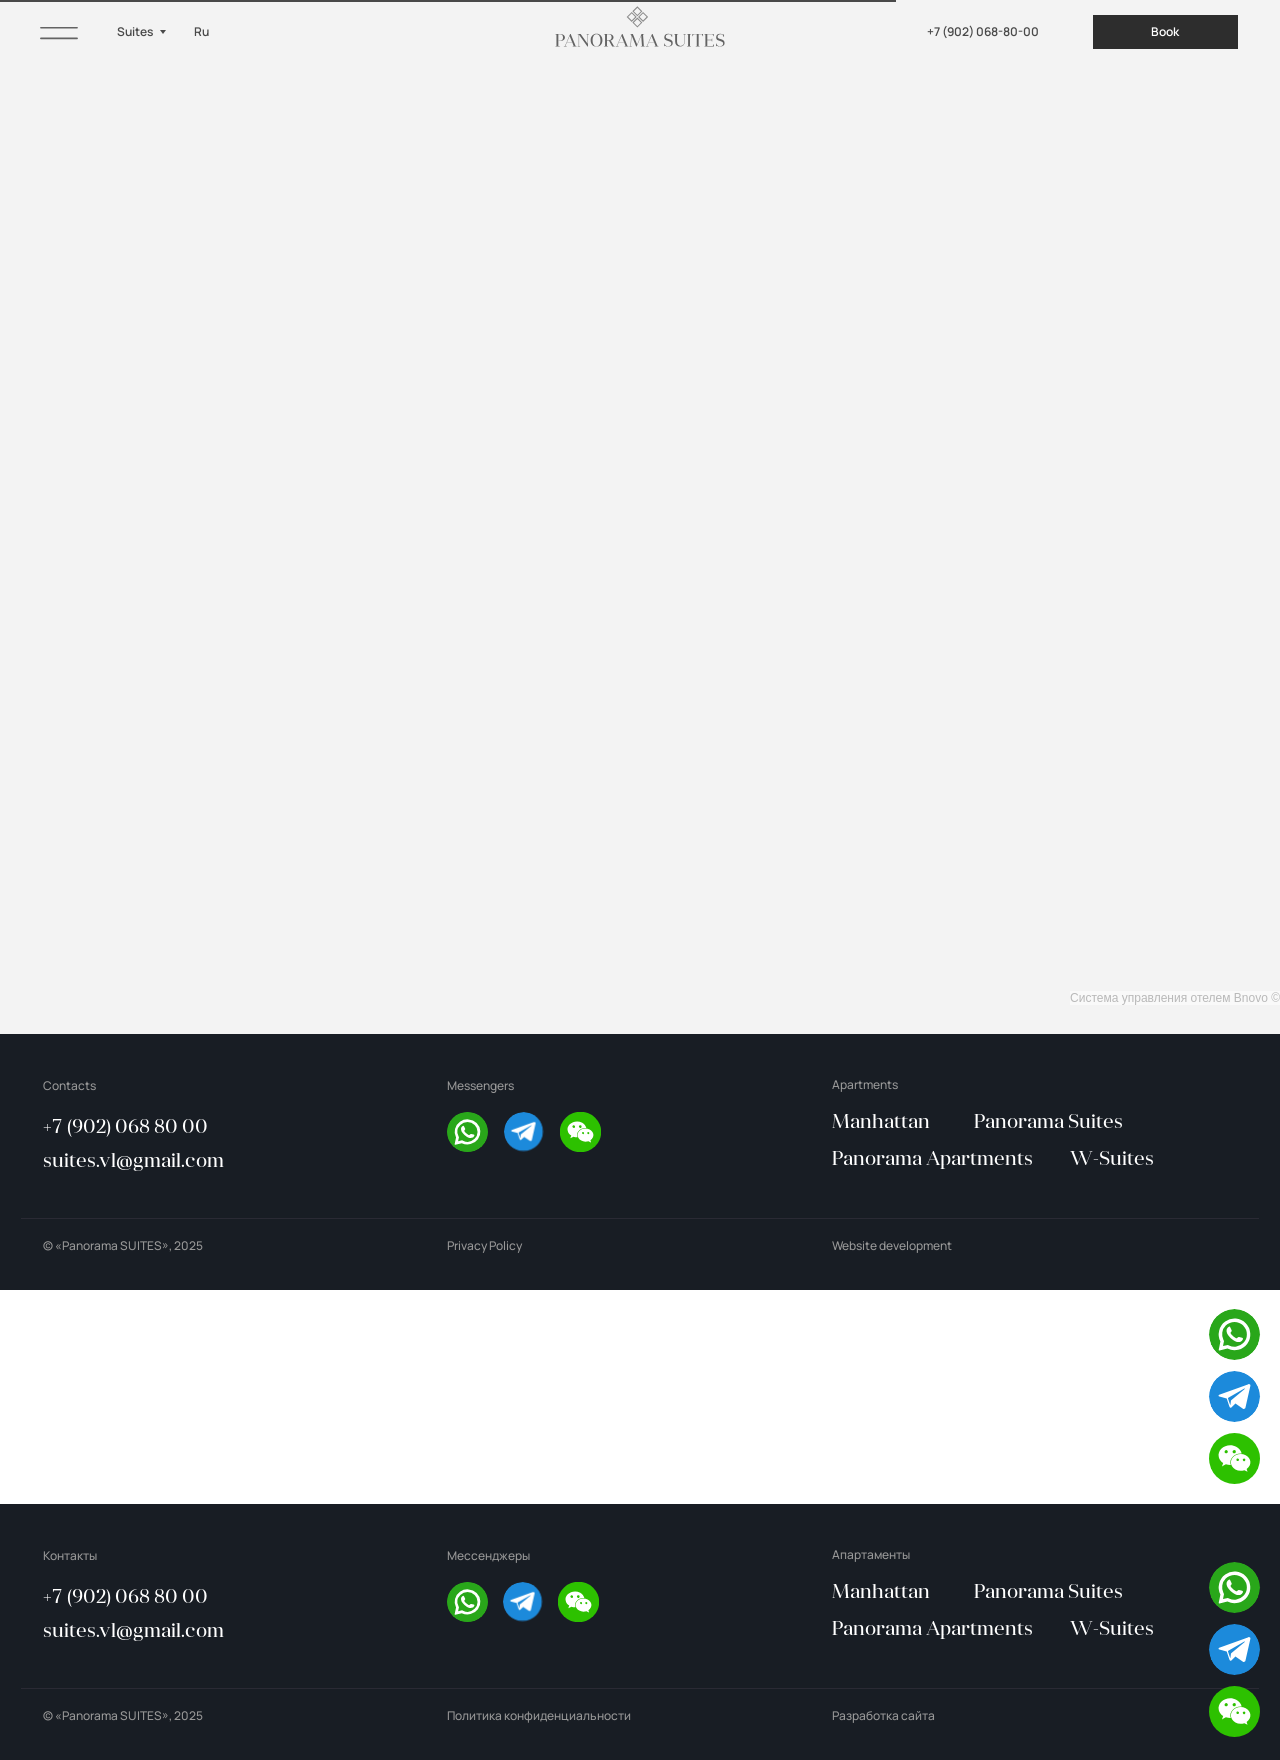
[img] (59, 31)
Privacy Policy (484, 1245)
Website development (892, 1245)
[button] (580, 1132)
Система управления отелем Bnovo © (1175, 998)
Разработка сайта (883, 1715)
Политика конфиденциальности (539, 1715)
